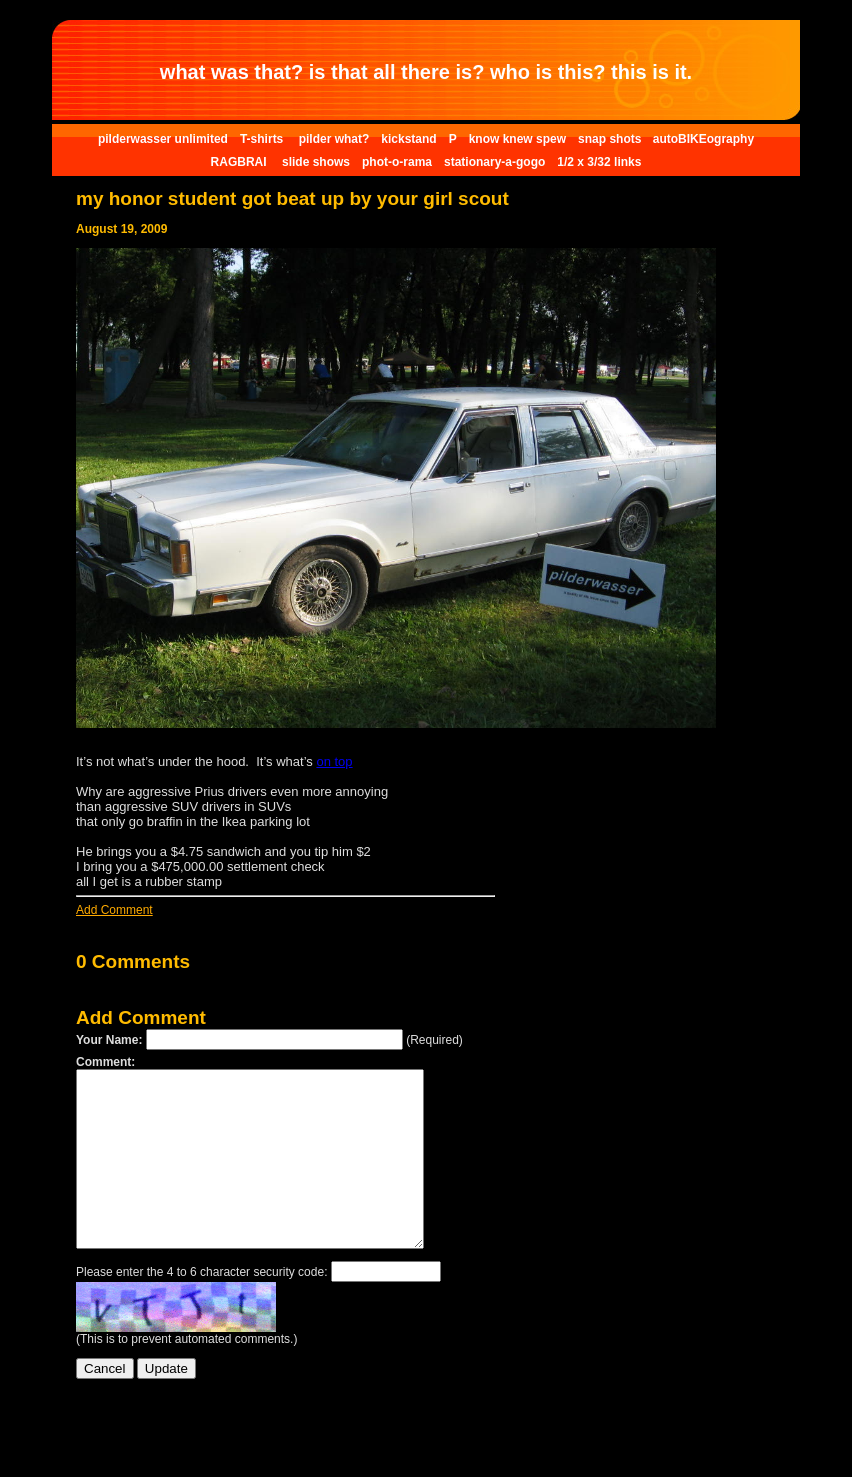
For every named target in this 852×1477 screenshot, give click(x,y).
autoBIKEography (703, 139)
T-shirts (263, 139)
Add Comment (114, 910)
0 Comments (133, 961)
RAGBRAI (240, 162)
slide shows (316, 162)
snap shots (611, 139)
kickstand (408, 139)
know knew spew (517, 139)
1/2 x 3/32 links (599, 162)
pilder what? (334, 139)
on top (334, 761)
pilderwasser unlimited (163, 139)
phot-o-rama (397, 162)
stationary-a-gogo (494, 162)
